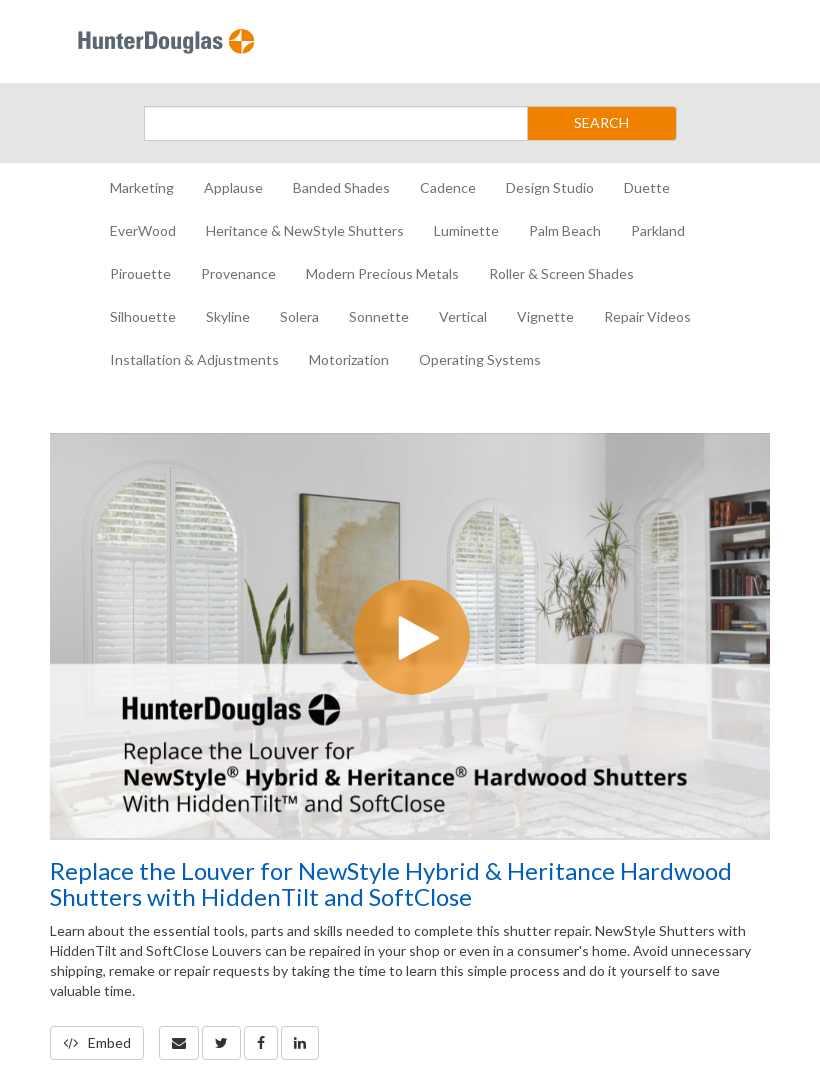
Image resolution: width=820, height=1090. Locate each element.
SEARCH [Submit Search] (601, 122)
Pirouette (140, 273)
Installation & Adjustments (194, 359)
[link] (221, 1043)
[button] (179, 1043)
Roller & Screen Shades (561, 273)
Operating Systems (480, 359)
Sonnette (379, 316)
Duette (647, 187)
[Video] (410, 635)
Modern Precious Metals (382, 273)
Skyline (228, 316)
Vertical (463, 316)
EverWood (143, 230)
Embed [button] (97, 1042)
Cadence (448, 187)
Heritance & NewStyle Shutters (305, 230)
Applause (233, 187)
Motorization (349, 359)
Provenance (238, 273)
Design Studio (550, 187)
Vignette (545, 316)
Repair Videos (647, 316)
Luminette (466, 230)
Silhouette (143, 316)
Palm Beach (565, 230)
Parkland (658, 230)
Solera (299, 316)
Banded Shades (341, 187)
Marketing (142, 187)
